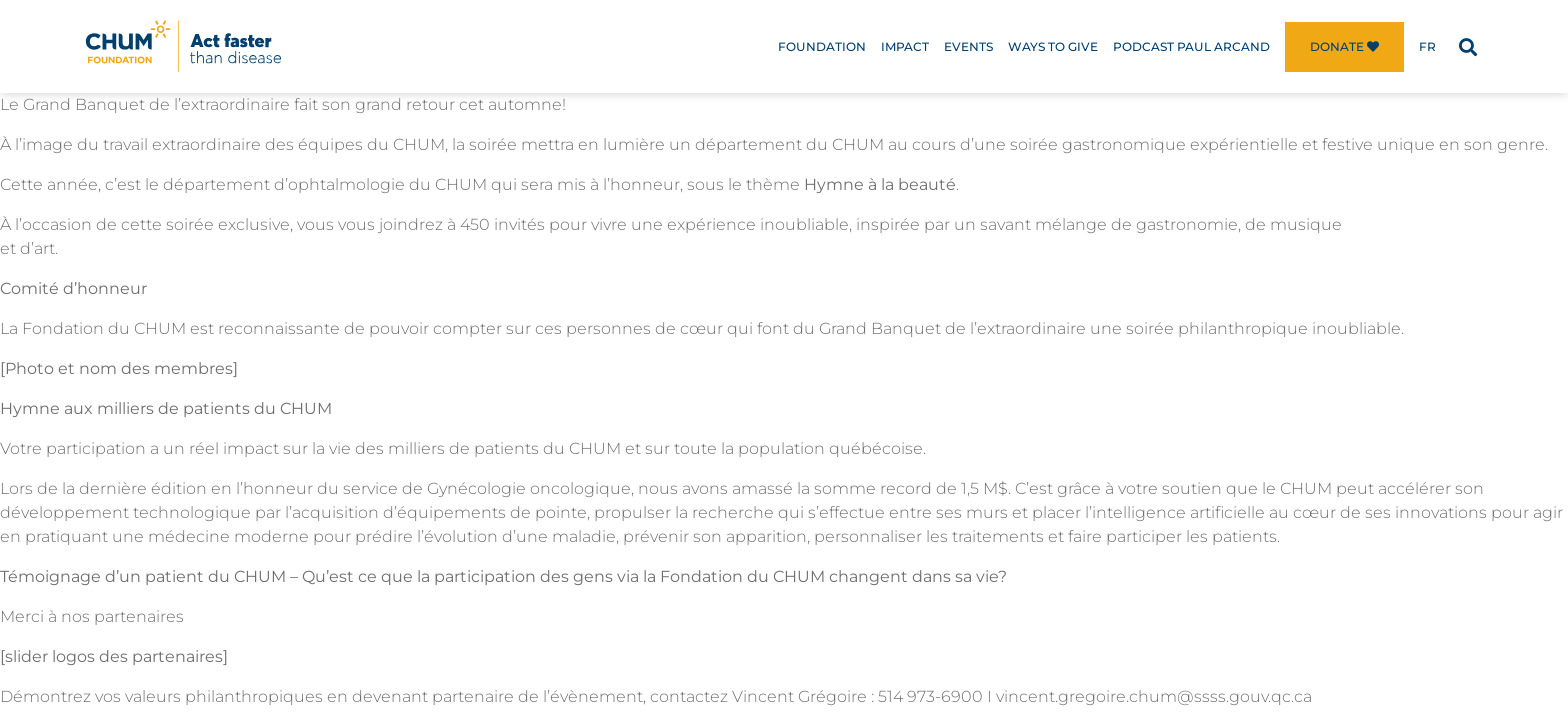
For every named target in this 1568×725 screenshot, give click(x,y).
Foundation (822, 46)
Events (968, 46)
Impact (905, 46)
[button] (1467, 46)
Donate (1344, 46)
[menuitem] (1427, 47)
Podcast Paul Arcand (1191, 46)
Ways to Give (1053, 46)
